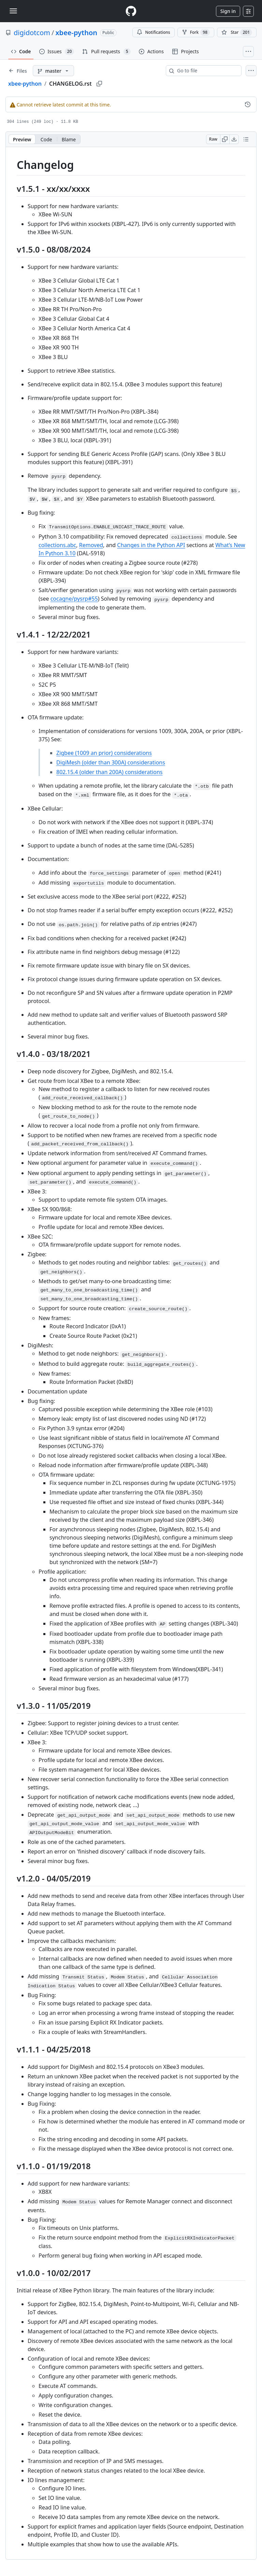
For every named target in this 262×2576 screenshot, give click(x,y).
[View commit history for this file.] (247, 104)
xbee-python (76, 32)
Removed (91, 545)
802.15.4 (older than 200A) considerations (109, 772)
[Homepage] (131, 11)
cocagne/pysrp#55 (74, 598)
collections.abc (57, 545)
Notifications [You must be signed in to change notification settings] (153, 32)
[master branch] (53, 70)
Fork (196, 32)
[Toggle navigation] (13, 11)
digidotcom (32, 32)
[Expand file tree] (17, 70)
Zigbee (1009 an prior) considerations (104, 753)
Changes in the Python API (151, 545)
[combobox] (206, 71)
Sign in (228, 11)
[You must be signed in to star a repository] (237, 32)
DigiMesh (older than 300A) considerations (110, 762)
